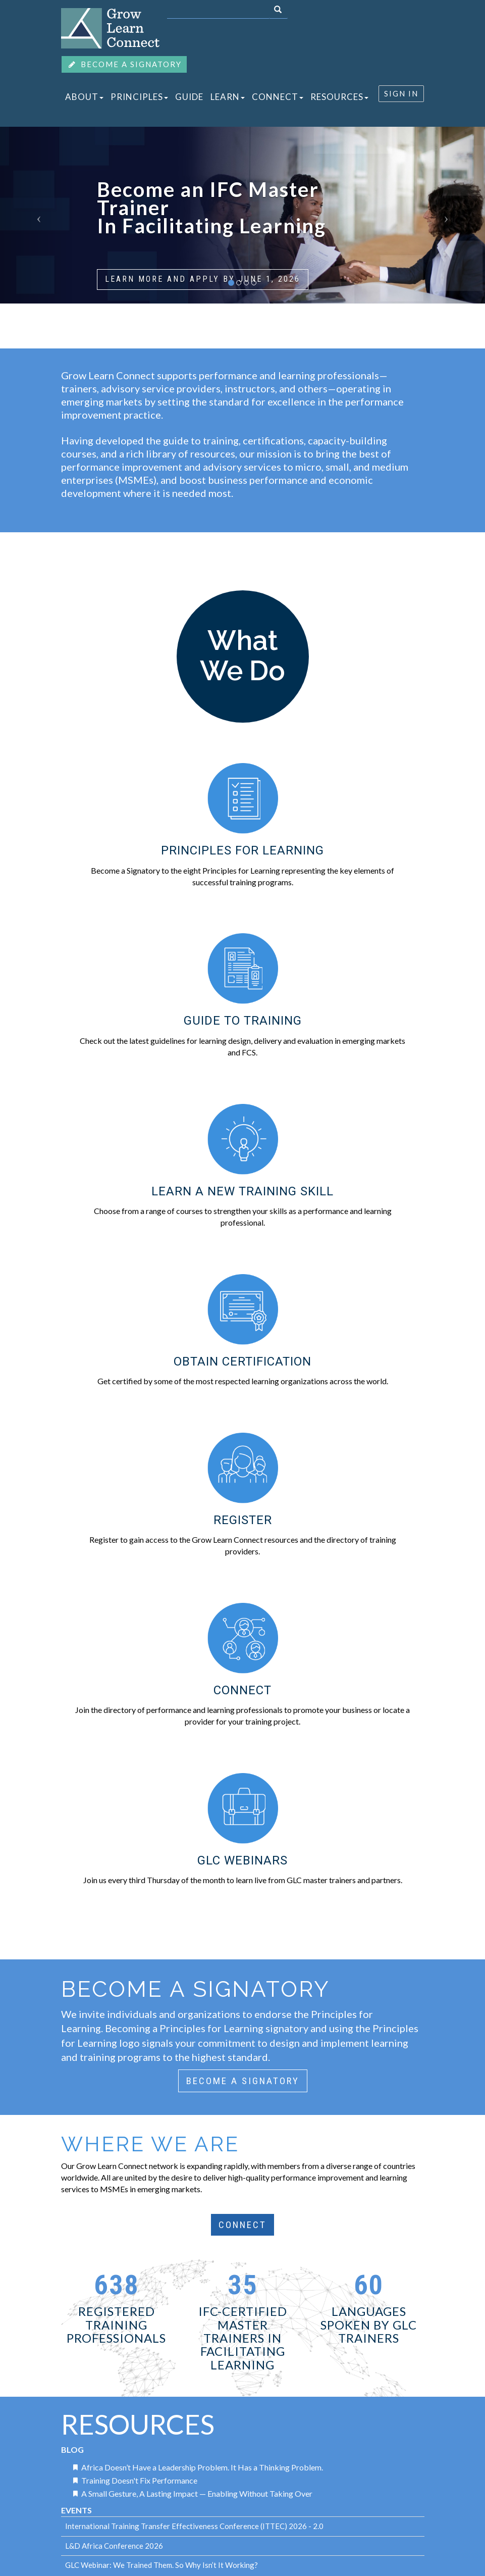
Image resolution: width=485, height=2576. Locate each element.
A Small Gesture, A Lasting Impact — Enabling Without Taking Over (196, 2493)
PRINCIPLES (139, 96)
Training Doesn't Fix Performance (139, 2480)
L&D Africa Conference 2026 (114, 2545)
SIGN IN (401, 93)
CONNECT (277, 96)
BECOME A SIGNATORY (124, 64)
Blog (72, 2449)
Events (76, 2510)
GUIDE (189, 96)
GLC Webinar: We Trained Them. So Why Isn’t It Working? (161, 2564)
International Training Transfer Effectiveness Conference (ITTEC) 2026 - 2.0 (194, 2526)
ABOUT (84, 96)
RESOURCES (339, 96)
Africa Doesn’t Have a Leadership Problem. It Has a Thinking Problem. (202, 2467)
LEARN (227, 96)
